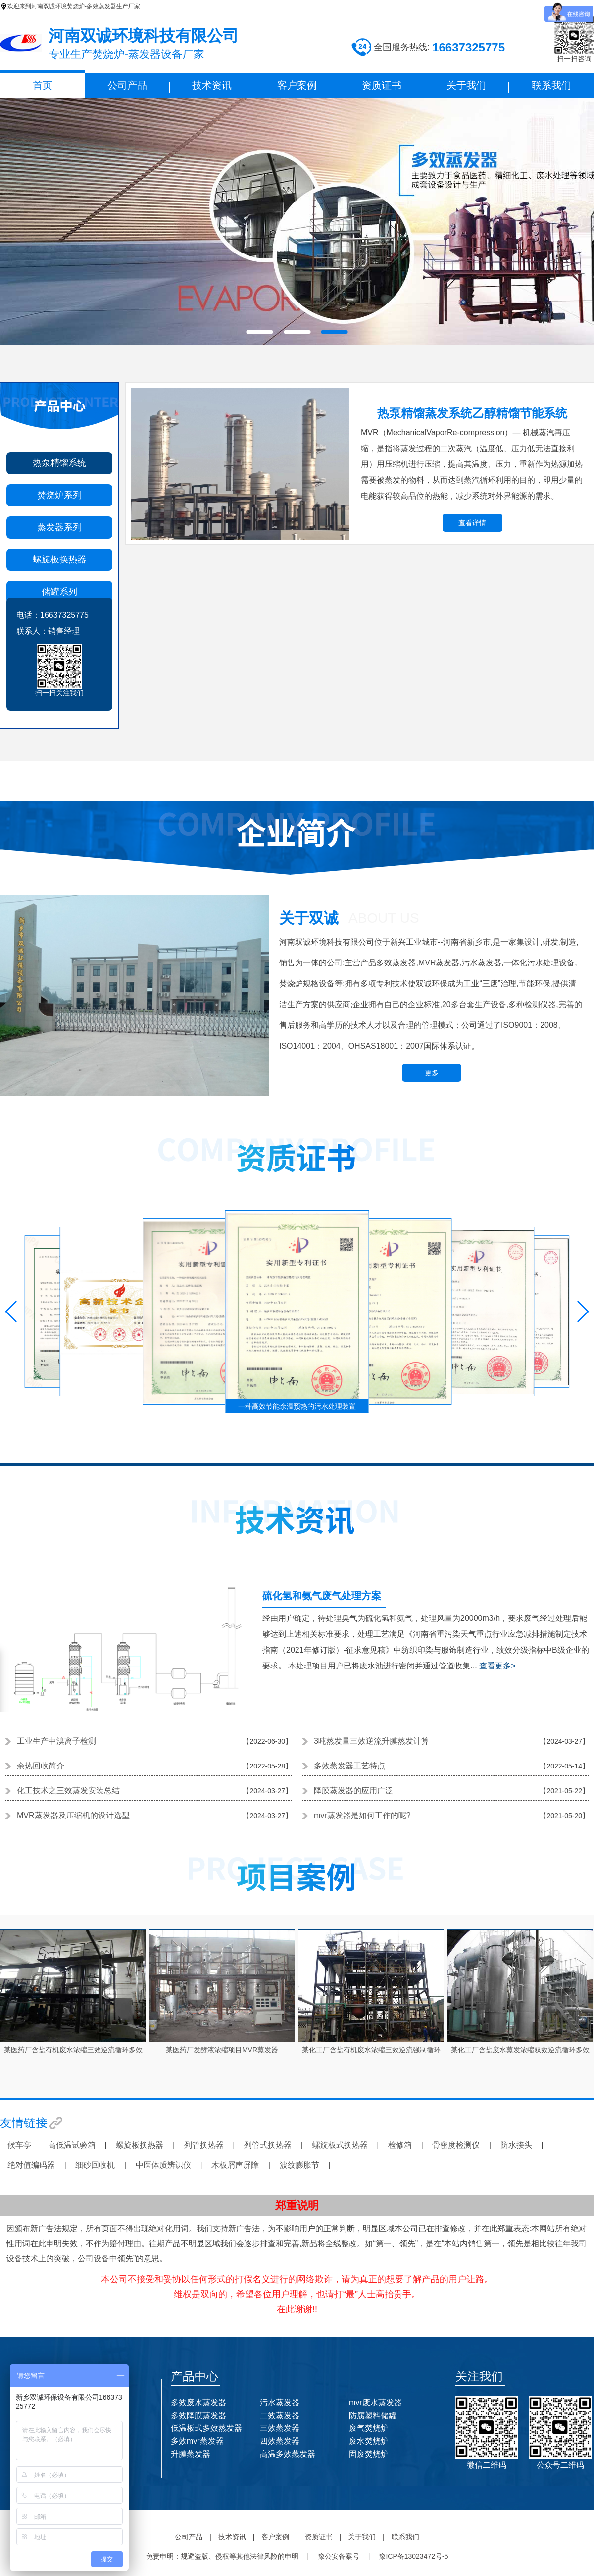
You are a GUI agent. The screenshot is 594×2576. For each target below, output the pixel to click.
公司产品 (127, 85)
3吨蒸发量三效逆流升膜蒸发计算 (371, 1741)
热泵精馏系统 (59, 463)
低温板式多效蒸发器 (206, 2428)
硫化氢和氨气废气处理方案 (321, 1595)
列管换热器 (204, 2145)
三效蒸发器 (279, 2428)
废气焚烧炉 (369, 2428)
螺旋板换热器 (59, 559)
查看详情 (472, 523)
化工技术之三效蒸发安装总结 (68, 1790)
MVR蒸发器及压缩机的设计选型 (73, 1815)
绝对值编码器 (31, 2165)
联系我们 (551, 85)
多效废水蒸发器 (198, 2402)
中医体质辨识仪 (163, 2165)
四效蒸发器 (279, 2441)
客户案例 (297, 85)
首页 (42, 85)
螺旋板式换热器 (340, 2145)
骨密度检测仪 (456, 2145)
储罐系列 (59, 592)
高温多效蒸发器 (287, 2454)
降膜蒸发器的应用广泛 (353, 1790)
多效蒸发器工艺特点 (349, 1766)
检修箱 (400, 2145)
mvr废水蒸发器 (375, 2402)
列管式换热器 (268, 2145)
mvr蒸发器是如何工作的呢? (362, 1815)
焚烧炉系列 (59, 495)
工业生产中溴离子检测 (56, 1741)
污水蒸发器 (279, 2402)
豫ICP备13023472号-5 (413, 2556)
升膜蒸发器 (190, 2454)
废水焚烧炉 (369, 2441)
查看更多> (497, 1666)
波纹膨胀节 (299, 2165)
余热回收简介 (40, 1766)
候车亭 (19, 2145)
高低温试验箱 (72, 2145)
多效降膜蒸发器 (198, 2415)
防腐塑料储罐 (372, 2415)
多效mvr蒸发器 (197, 2441)
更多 (432, 1073)
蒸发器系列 (59, 527)
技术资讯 (212, 85)
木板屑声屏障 (235, 2165)
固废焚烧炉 (369, 2454)
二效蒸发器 (279, 2415)
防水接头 (516, 2145)
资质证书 (381, 85)
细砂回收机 (95, 2165)
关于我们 (466, 85)
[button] (11, 1311)
